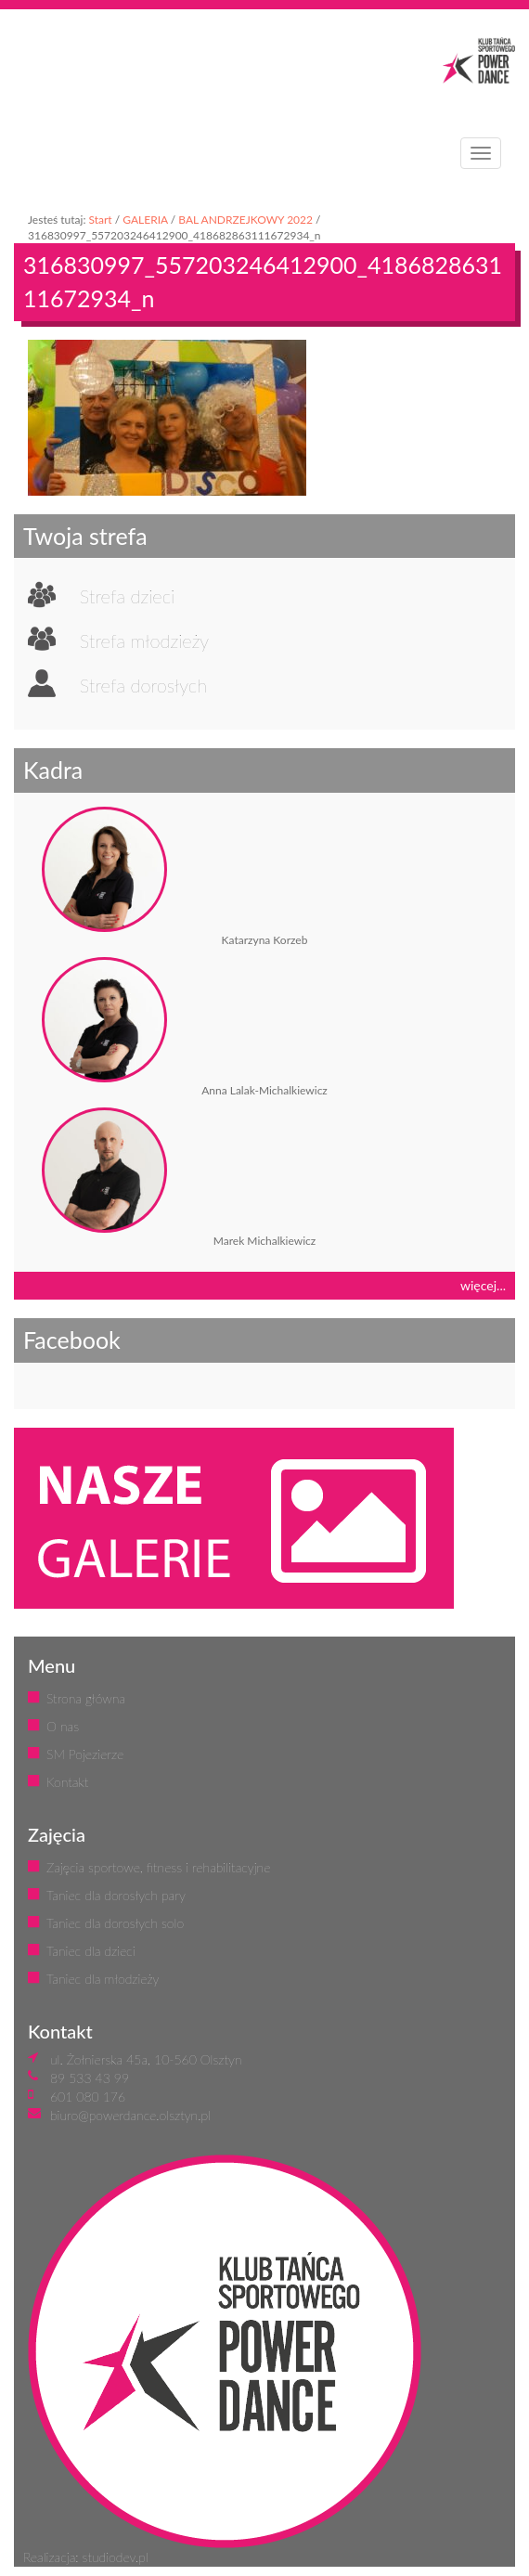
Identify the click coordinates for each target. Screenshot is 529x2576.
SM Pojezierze (84, 1754)
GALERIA (145, 220)
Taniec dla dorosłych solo (115, 1923)
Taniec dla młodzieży (102, 1979)
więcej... (483, 1285)
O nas (62, 1726)
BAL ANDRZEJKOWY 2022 (245, 220)
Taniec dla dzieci (90, 1951)
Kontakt (67, 1782)
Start (99, 220)
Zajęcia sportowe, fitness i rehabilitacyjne (158, 1867)
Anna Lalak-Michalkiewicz (264, 1090)
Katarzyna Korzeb (265, 940)
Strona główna (85, 1698)
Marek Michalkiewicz (264, 1241)
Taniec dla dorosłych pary (116, 1895)
